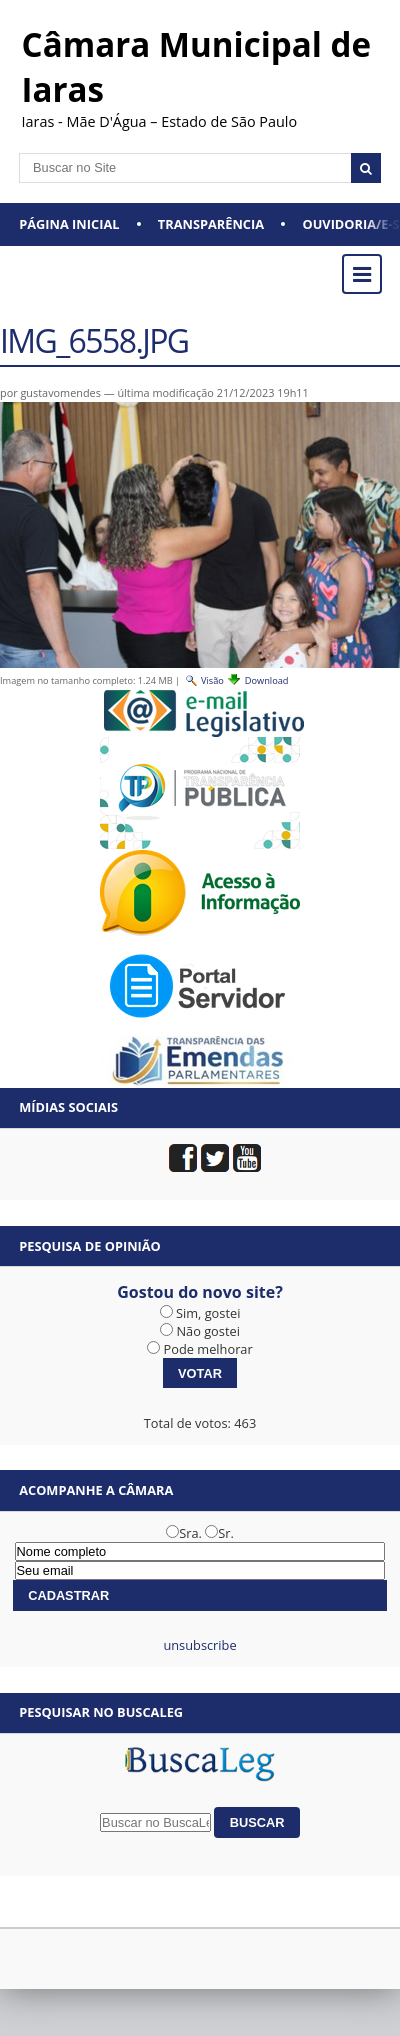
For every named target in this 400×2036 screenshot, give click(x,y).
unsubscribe (199, 1645)
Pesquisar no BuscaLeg (101, 1712)
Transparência (211, 224)
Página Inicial (69, 224)
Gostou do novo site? (200, 1292)
